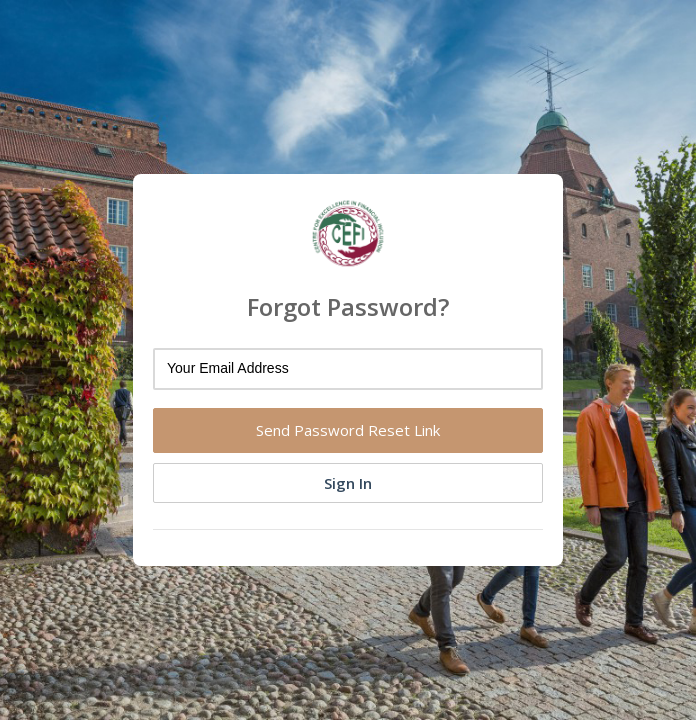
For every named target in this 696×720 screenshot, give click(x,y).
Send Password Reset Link (348, 430)
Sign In (348, 483)
